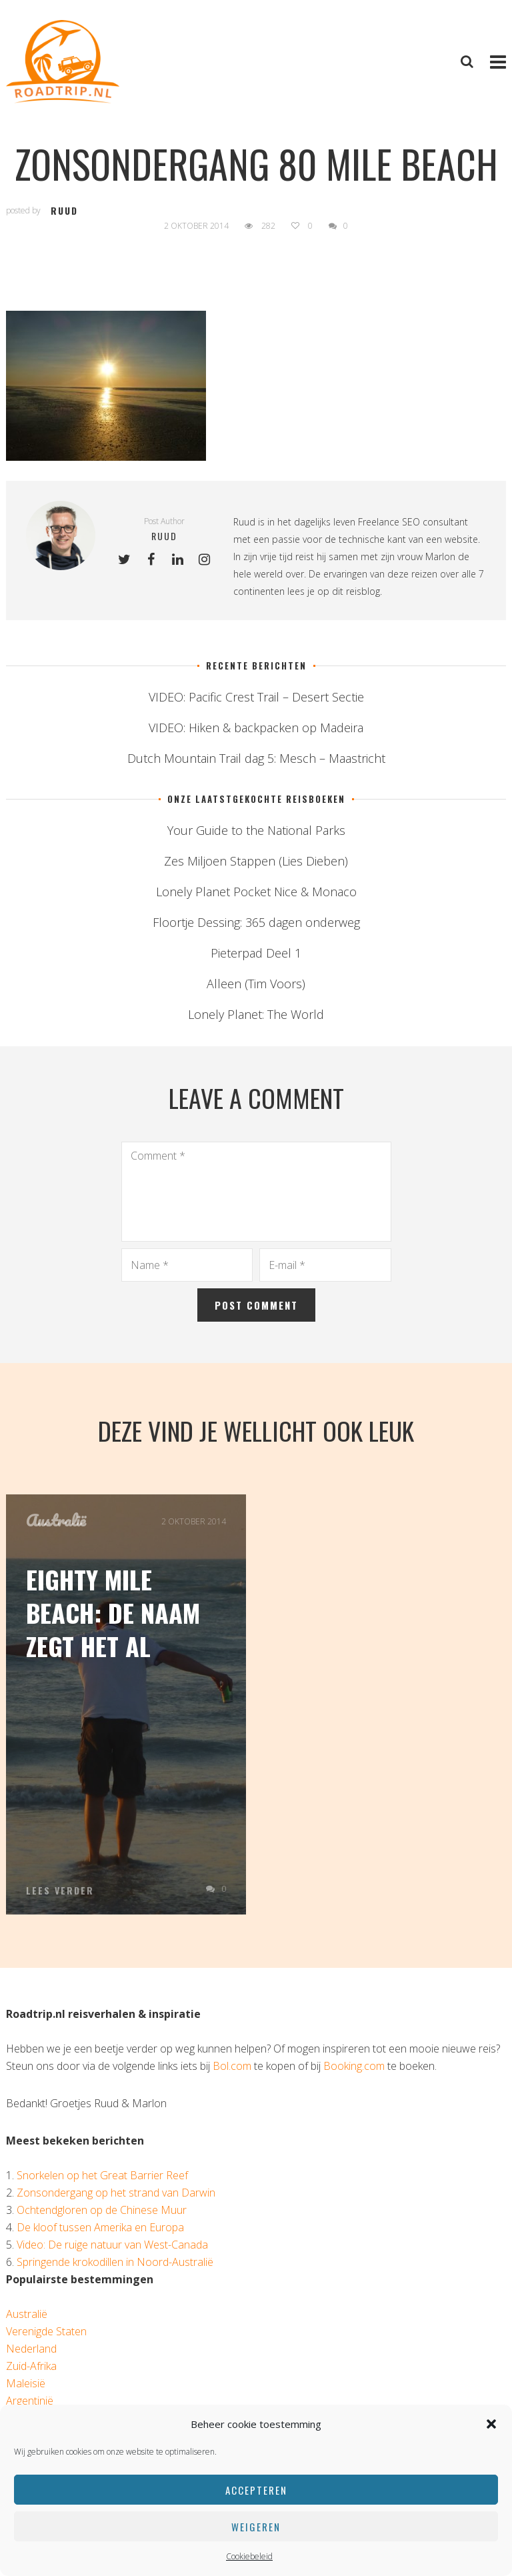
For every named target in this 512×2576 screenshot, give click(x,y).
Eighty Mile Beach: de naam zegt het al (113, 1612)
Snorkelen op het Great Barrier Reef (102, 2175)
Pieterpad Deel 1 (256, 953)
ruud (64, 210)
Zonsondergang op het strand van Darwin (116, 2192)
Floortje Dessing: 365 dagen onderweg (256, 922)
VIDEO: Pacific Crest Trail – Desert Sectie (256, 697)
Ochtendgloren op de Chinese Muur (102, 2210)
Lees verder (60, 1890)
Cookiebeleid (249, 2556)
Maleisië (25, 2383)
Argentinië (29, 2400)
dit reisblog (356, 591)
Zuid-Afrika (31, 2366)
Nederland (31, 2348)
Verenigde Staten (46, 2331)
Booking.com (354, 2066)
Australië (55, 1520)
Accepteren (256, 2490)
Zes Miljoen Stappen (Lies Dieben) (256, 861)
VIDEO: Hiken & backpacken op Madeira (256, 728)
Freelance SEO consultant (413, 521)
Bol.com (232, 2066)
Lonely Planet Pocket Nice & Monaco (256, 892)
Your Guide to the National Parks (256, 830)
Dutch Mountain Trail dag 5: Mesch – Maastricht (256, 758)
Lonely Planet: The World (256, 1014)
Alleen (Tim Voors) (256, 984)
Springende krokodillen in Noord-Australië (115, 2262)
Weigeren (256, 2526)
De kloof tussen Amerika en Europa (100, 2227)
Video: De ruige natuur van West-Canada (112, 2244)
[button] (491, 2424)
